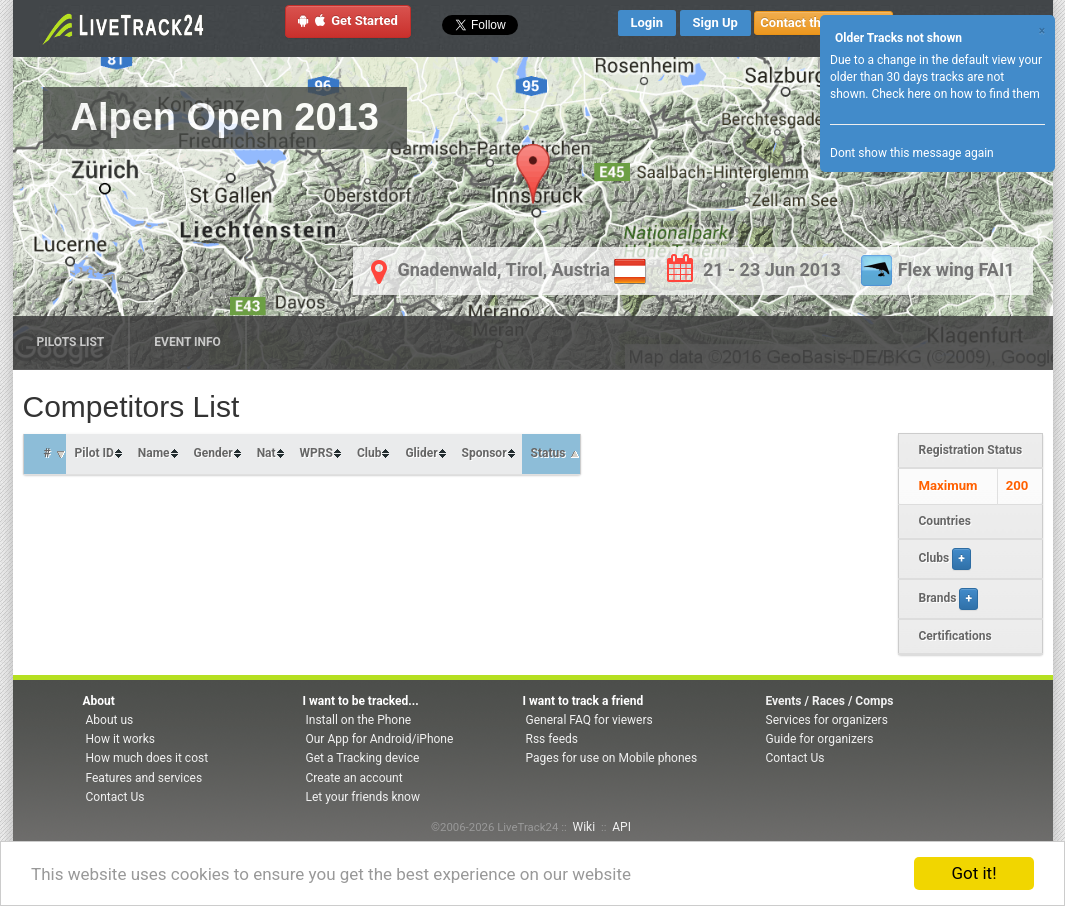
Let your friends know (363, 797)
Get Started (348, 20)
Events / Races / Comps (830, 701)
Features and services (144, 778)
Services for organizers (827, 720)
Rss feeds (552, 739)
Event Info (187, 342)
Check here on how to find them (955, 94)
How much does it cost (147, 758)
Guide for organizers (820, 739)
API (621, 827)
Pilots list (71, 342)
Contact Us (115, 797)
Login (647, 22)
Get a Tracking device (363, 758)
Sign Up (715, 22)
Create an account (354, 778)
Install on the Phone (359, 720)
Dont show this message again (912, 153)
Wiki (584, 827)
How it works (120, 739)
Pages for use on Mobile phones (612, 758)
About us (110, 720)
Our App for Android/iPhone (380, 739)
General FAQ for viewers (589, 720)
